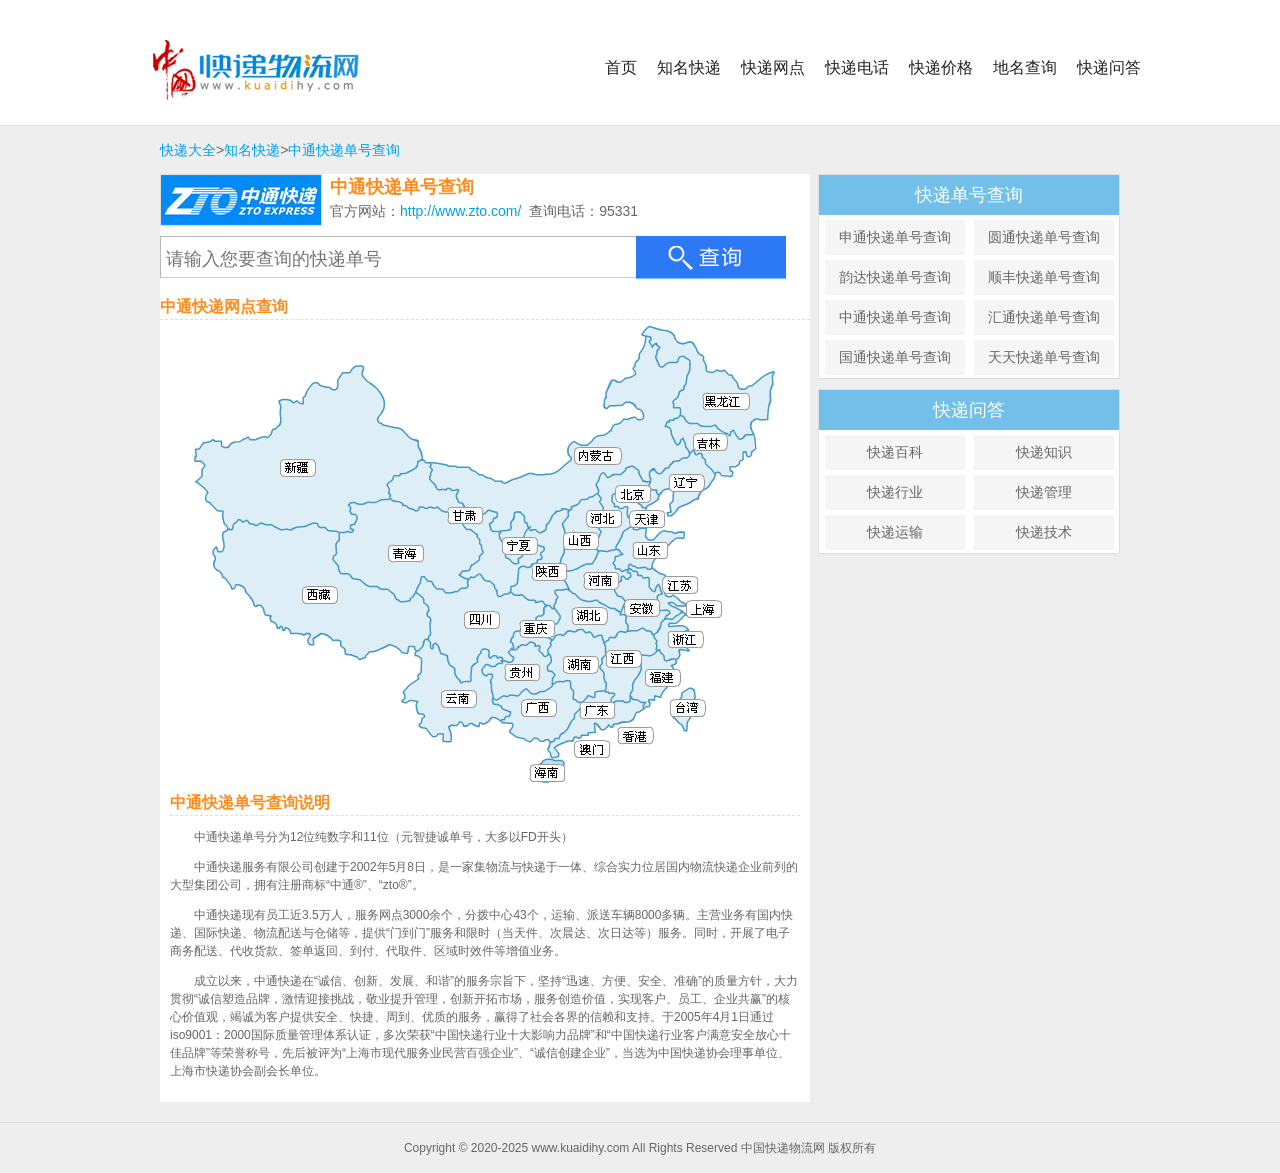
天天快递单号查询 (1044, 357)
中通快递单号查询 (344, 150)
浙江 (734, 682)
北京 (667, 529)
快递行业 (895, 492)
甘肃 (515, 554)
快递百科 (895, 452)
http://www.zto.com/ (460, 211)
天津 (695, 541)
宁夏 (558, 573)
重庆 (575, 678)
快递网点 (773, 67)
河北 (661, 558)
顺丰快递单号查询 (1044, 277)
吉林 (774, 472)
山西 (625, 568)
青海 (442, 589)
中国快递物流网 (271, 70)
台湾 (755, 763)
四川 (519, 673)
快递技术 (1044, 532)
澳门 (664, 809)
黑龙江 (776, 407)
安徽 (692, 647)
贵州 (559, 725)
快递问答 (1109, 67)
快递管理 (1044, 492)
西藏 (345, 628)
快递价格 (941, 67)
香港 (680, 791)
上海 (765, 652)
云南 (495, 746)
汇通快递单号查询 (1044, 317)
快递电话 (857, 67)
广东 (649, 773)
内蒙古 (611, 514)
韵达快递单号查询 (895, 277)
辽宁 (738, 511)
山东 (704, 586)
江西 (676, 718)
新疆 (330, 474)
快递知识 (1044, 452)
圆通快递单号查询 (1044, 237)
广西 (581, 769)
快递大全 (188, 150)
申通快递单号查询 (895, 237)
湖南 (622, 719)
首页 (621, 67)
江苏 (725, 631)
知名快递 (689, 67)
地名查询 (1025, 67)
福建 (711, 734)
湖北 (632, 662)
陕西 (587, 614)
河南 (647, 622)
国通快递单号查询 (895, 357)
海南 (600, 840)
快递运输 (895, 532)
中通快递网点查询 (224, 306)
